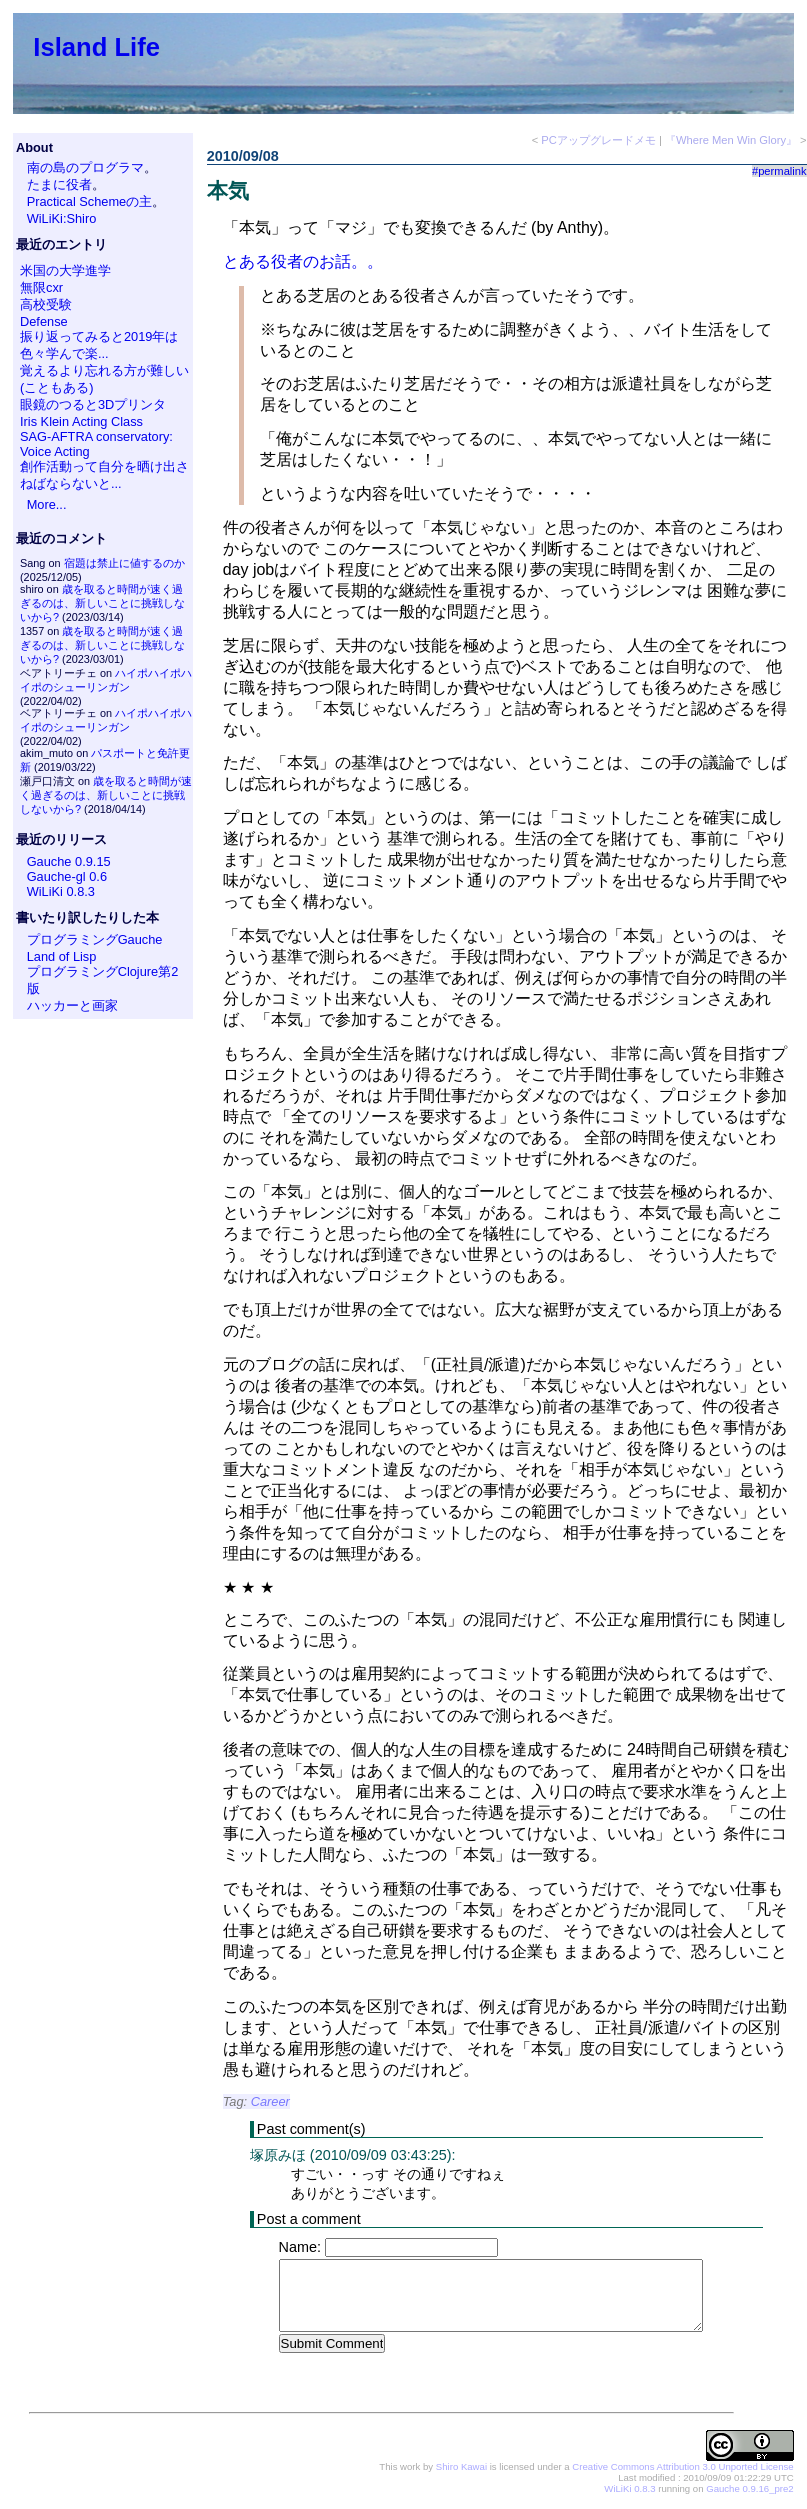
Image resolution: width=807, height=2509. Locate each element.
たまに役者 (59, 184)
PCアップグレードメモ (598, 140)
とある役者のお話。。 (303, 261)
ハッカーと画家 (72, 1005)
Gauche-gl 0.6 (67, 876)
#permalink (779, 171)
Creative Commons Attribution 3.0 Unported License (682, 2467)
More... (47, 504)
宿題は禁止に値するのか (124, 563)
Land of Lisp (62, 956)
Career (270, 2101)
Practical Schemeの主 (90, 201)
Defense (44, 321)
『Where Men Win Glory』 (731, 140)
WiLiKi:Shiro (62, 218)
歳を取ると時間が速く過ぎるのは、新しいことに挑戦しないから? (102, 603)
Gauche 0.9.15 (69, 861)
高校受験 (46, 304)
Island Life (96, 47)
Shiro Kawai (461, 2467)
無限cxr (41, 287)
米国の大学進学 (65, 270)
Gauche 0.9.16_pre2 (749, 2489)
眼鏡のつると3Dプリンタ (93, 404)
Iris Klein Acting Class (81, 421)
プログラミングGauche (95, 939)
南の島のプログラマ (85, 167)
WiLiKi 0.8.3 (61, 891)
